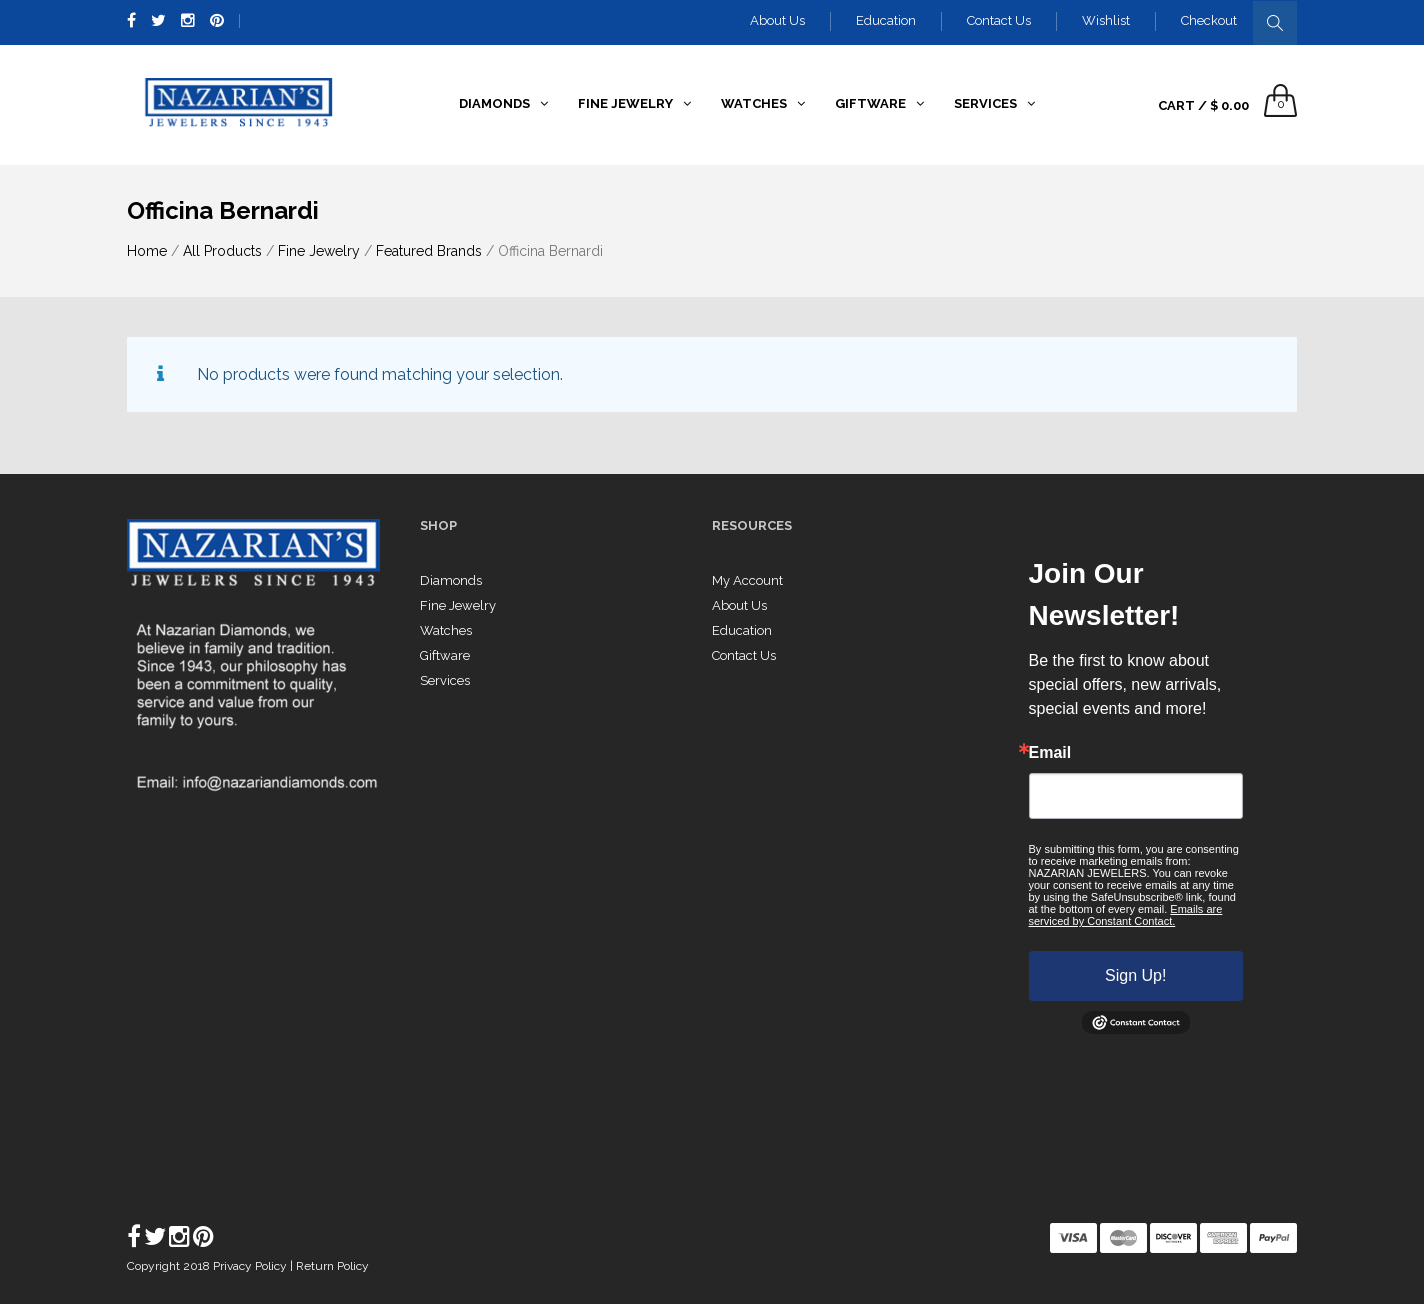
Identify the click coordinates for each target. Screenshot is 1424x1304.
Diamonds (451, 580)
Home (147, 251)
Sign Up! (1135, 975)
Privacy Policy (251, 1266)
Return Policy (332, 1266)
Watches (446, 630)
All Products (222, 251)
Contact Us (999, 20)
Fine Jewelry (319, 251)
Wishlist (1106, 20)
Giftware (445, 655)
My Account (747, 580)
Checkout (1209, 20)
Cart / (1203, 105)
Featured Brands (429, 251)
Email (1050, 753)
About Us (777, 20)
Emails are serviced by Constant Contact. (1126, 915)
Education (886, 20)
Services (445, 680)
